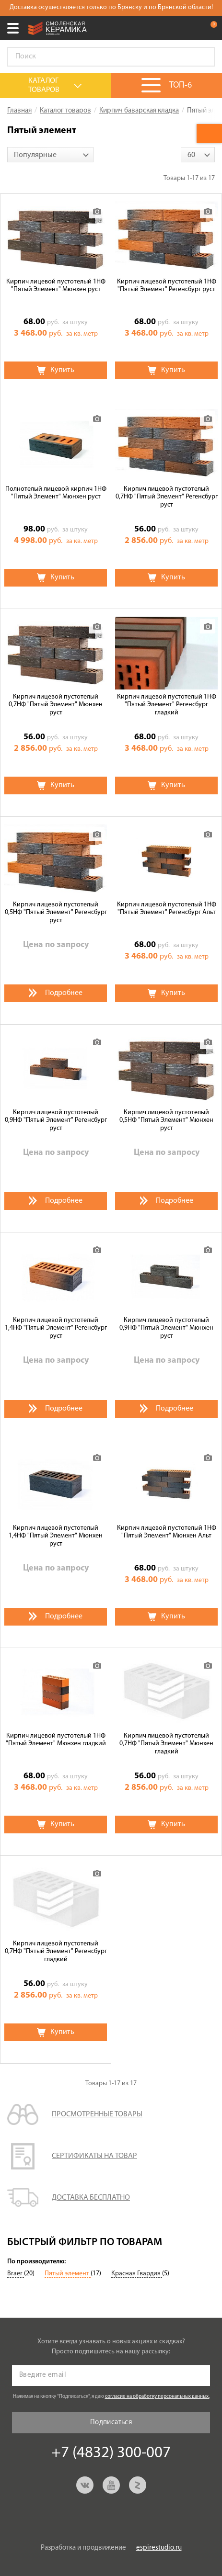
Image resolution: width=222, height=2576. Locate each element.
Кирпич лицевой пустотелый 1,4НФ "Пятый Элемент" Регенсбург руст (56, 1328)
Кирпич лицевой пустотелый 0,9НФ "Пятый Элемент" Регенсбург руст (56, 1120)
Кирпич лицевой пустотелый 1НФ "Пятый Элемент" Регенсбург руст (166, 286)
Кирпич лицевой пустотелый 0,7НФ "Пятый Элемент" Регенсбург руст (167, 497)
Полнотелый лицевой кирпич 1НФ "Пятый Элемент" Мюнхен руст (55, 493)
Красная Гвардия (136, 2273)
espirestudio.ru (159, 2548)
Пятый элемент (68, 2273)
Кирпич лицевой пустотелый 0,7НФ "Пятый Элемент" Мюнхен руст (56, 705)
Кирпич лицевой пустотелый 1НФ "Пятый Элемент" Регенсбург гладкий (166, 705)
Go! (202, 57)
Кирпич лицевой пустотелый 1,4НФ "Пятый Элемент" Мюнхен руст (56, 1536)
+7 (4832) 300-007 (190, 28)
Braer (15, 2273)
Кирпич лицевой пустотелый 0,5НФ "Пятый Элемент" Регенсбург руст (56, 913)
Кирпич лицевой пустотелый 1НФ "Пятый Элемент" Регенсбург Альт (166, 908)
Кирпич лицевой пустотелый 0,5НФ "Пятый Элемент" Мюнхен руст (166, 1120)
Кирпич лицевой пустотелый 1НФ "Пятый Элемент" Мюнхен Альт (166, 1532)
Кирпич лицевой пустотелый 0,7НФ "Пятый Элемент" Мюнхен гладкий (166, 1744)
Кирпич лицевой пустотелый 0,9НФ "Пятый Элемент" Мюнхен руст (166, 1328)
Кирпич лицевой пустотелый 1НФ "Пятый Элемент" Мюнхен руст (55, 286)
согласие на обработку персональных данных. (157, 2396)
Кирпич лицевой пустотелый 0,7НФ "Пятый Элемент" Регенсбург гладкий (56, 1952)
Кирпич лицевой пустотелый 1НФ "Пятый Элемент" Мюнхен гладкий (56, 1740)
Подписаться (111, 2422)
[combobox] (50, 154)
